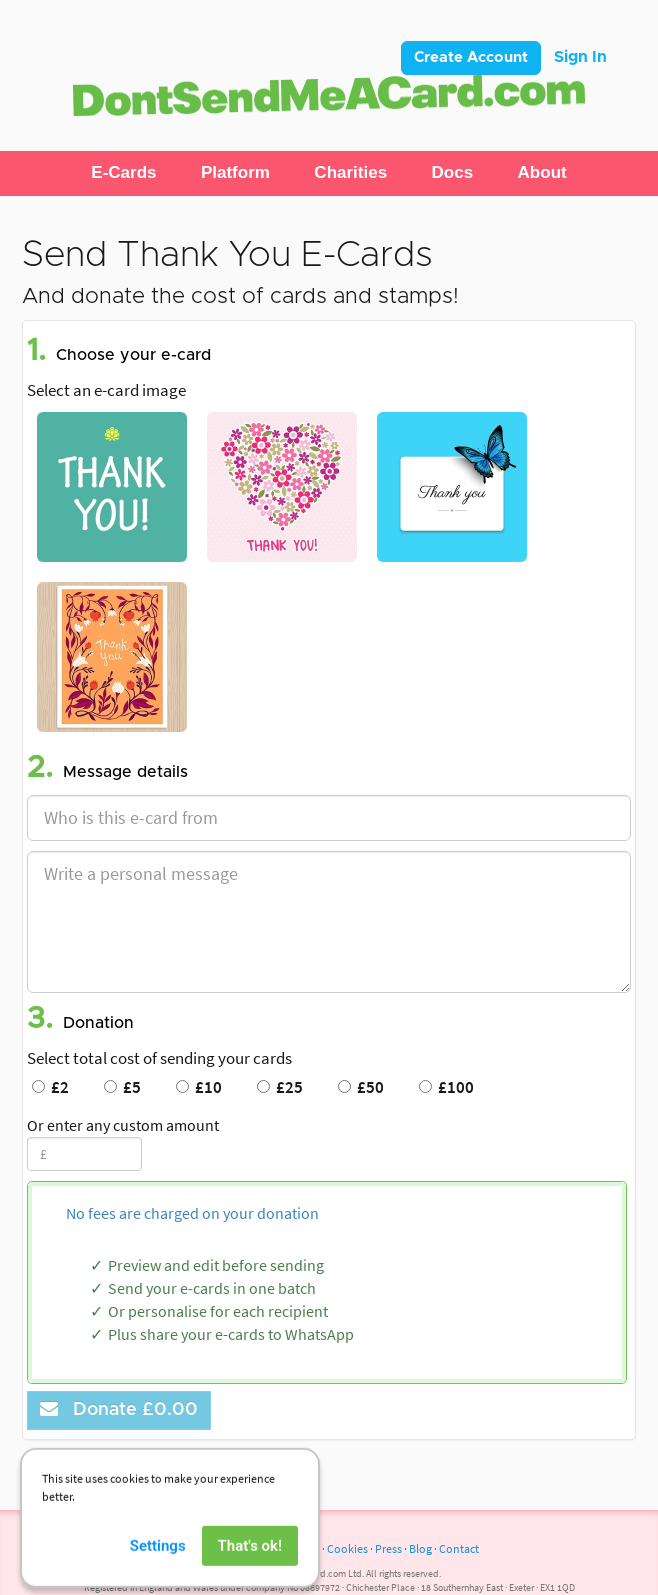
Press (388, 1548)
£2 (50, 1087)
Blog (420, 1548)
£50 (361, 1087)
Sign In (580, 57)
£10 (199, 1087)
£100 (446, 1087)
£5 (122, 1087)
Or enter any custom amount (123, 1125)
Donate (119, 1409)
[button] (123, 173)
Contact (459, 1548)
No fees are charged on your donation (192, 1213)
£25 (280, 1087)
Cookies (347, 1548)
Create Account (471, 57)
